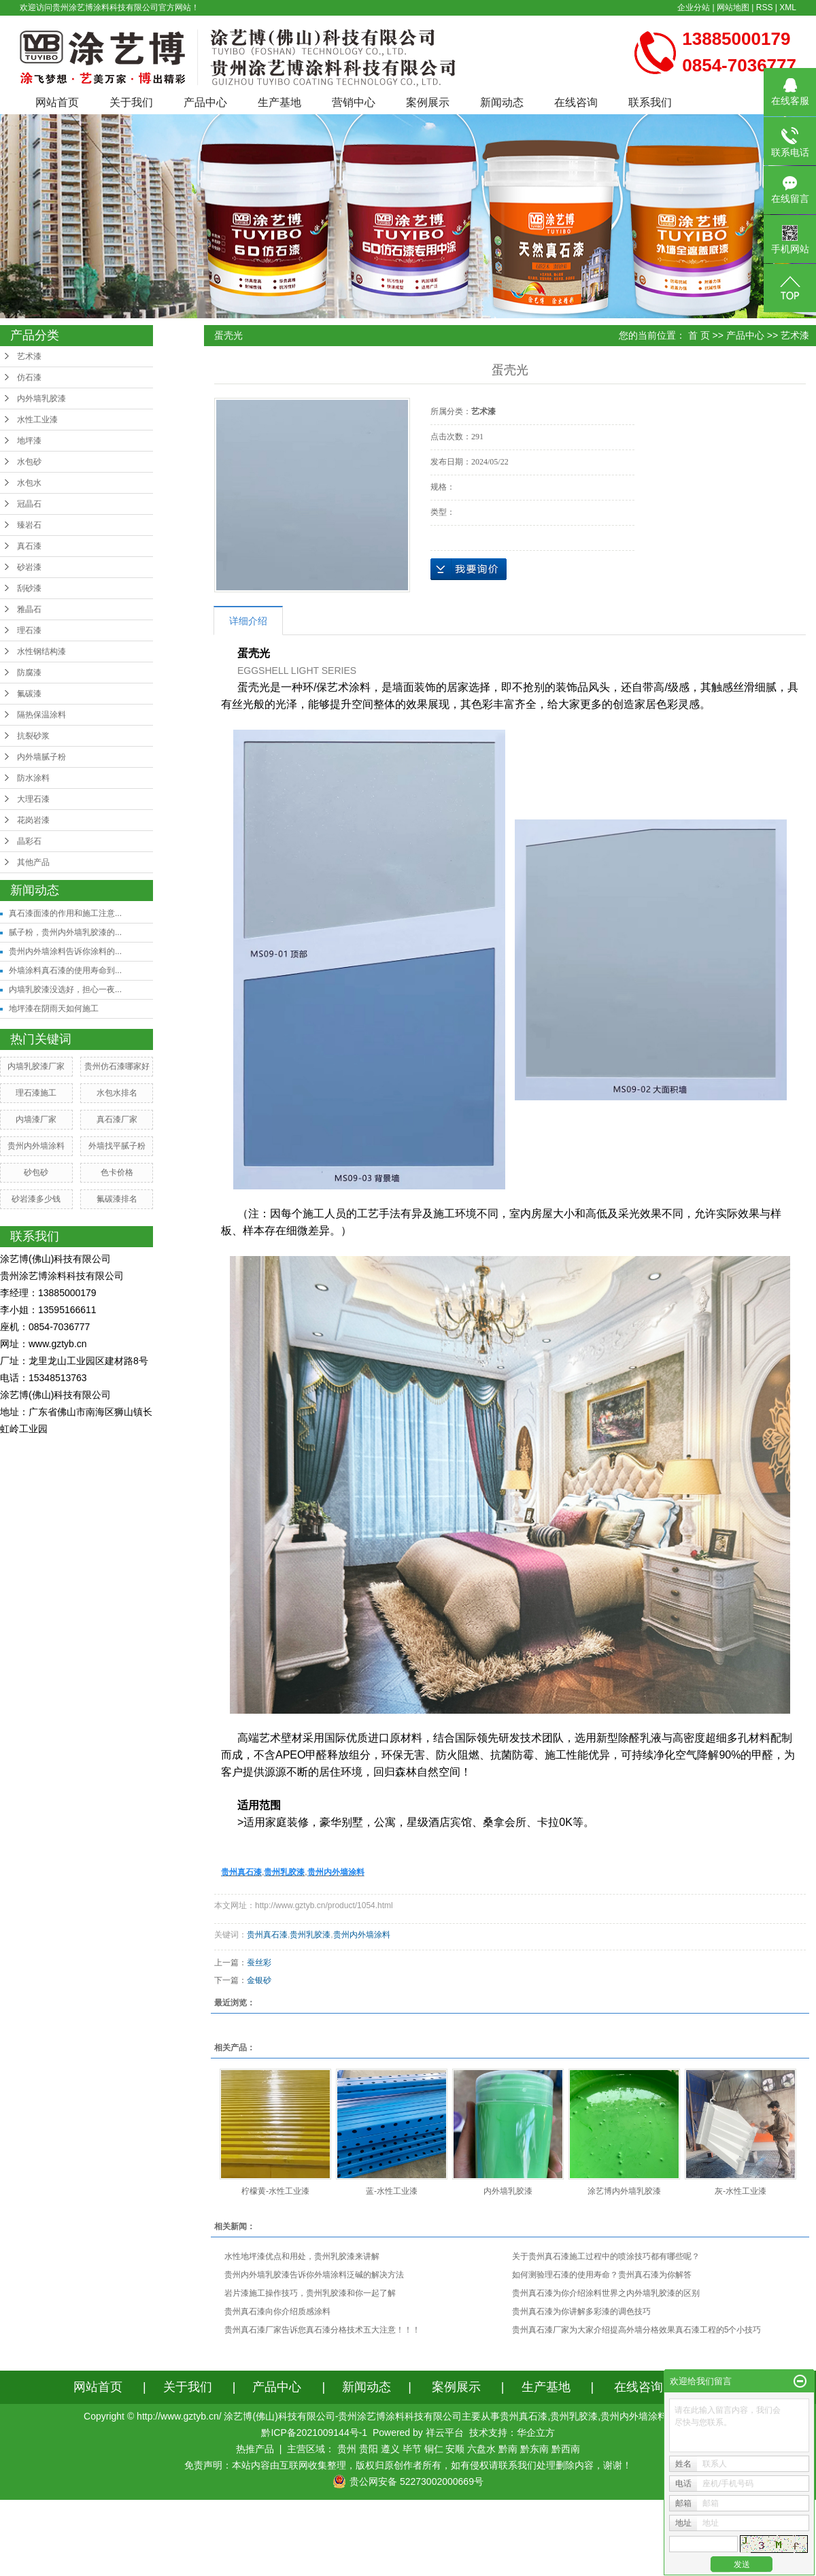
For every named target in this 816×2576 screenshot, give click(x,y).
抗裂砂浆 (33, 736)
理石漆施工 (36, 1093)
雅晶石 (29, 609)
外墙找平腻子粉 (117, 1146)
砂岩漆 (29, 567)
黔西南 (565, 2448)
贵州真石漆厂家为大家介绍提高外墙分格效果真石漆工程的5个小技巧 (637, 2330)
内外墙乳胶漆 (41, 398)
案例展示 (427, 102)
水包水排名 (117, 1093)
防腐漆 (29, 672)
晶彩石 (29, 841)
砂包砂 (36, 1172)
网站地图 (733, 7)
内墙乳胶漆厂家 (36, 1066)
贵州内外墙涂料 (36, 1146)
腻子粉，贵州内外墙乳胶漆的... (65, 932)
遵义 (390, 2448)
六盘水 (481, 2448)
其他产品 (33, 862)
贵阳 (368, 2448)
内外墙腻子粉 (41, 757)
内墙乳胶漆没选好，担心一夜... (65, 989)
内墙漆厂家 (36, 1119)
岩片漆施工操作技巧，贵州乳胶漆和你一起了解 (310, 2293)
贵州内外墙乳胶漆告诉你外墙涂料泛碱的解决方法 (314, 2275)
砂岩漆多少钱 (36, 1199)
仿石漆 (29, 377)
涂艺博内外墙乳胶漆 (624, 2191)
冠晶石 (29, 504)
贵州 (346, 2448)
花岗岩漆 (33, 820)
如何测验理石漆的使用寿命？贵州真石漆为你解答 (602, 2275)
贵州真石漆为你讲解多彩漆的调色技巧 (581, 2311)
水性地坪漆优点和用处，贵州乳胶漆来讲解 (301, 2256)
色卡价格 (117, 1172)
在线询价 (468, 569)
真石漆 (29, 546)
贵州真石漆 (267, 1934)
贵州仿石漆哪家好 (117, 1066)
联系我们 (650, 102)
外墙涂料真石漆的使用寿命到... (65, 970)
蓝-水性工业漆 (392, 2191)
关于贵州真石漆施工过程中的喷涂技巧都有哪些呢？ (606, 2256)
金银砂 (259, 1980)
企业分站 (693, 7)
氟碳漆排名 (117, 1199)
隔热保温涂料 (41, 714)
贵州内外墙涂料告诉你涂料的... (65, 951)
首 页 (699, 335)
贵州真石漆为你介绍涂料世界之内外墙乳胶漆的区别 (606, 2293)
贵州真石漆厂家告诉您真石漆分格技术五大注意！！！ (322, 2330)
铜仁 (433, 2448)
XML (787, 7)
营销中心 (353, 102)
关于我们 (131, 102)
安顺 (454, 2448)
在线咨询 (576, 102)
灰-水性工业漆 (740, 2191)
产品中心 (205, 102)
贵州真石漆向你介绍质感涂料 (277, 2311)
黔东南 (534, 2448)
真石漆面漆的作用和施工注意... (65, 913)
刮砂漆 (29, 588)
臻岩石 (29, 525)
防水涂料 (33, 778)
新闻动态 (502, 102)
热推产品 (255, 2448)
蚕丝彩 (259, 1962)
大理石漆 (33, 799)
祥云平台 (445, 2432)
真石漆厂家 (117, 1119)
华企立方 (536, 2432)
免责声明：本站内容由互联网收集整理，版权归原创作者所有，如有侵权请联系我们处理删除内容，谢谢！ (408, 2465)
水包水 (29, 483)
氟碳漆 (29, 693)
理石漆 (29, 630)
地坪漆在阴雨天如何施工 (54, 1008)
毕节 (412, 2448)
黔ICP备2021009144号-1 (314, 2432)
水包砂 (29, 462)
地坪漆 (29, 440)
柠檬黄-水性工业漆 (275, 2191)
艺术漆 (29, 356)
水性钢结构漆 (41, 651)
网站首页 (57, 102)
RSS (764, 7)
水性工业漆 (37, 419)
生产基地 (279, 102)
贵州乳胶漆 (310, 1934)
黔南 (507, 2448)
